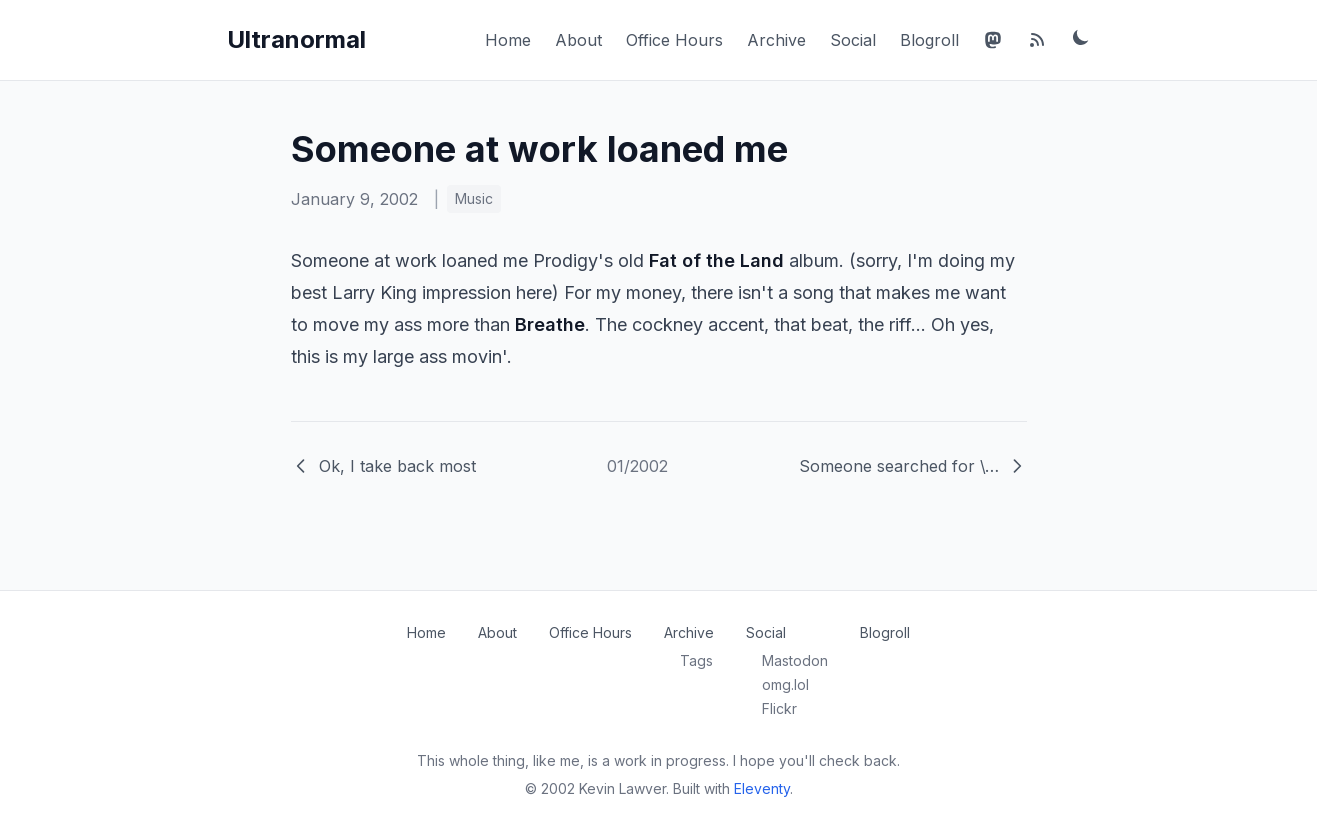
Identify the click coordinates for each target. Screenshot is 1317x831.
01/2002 (637, 466)
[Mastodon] (993, 40)
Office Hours (674, 40)
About (578, 40)
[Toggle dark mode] (1081, 37)
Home (508, 40)
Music (474, 198)
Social (853, 40)
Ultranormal (296, 39)
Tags (696, 660)
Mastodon (795, 660)
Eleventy (762, 788)
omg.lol (785, 684)
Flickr (779, 708)
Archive (776, 40)
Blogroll (929, 40)
